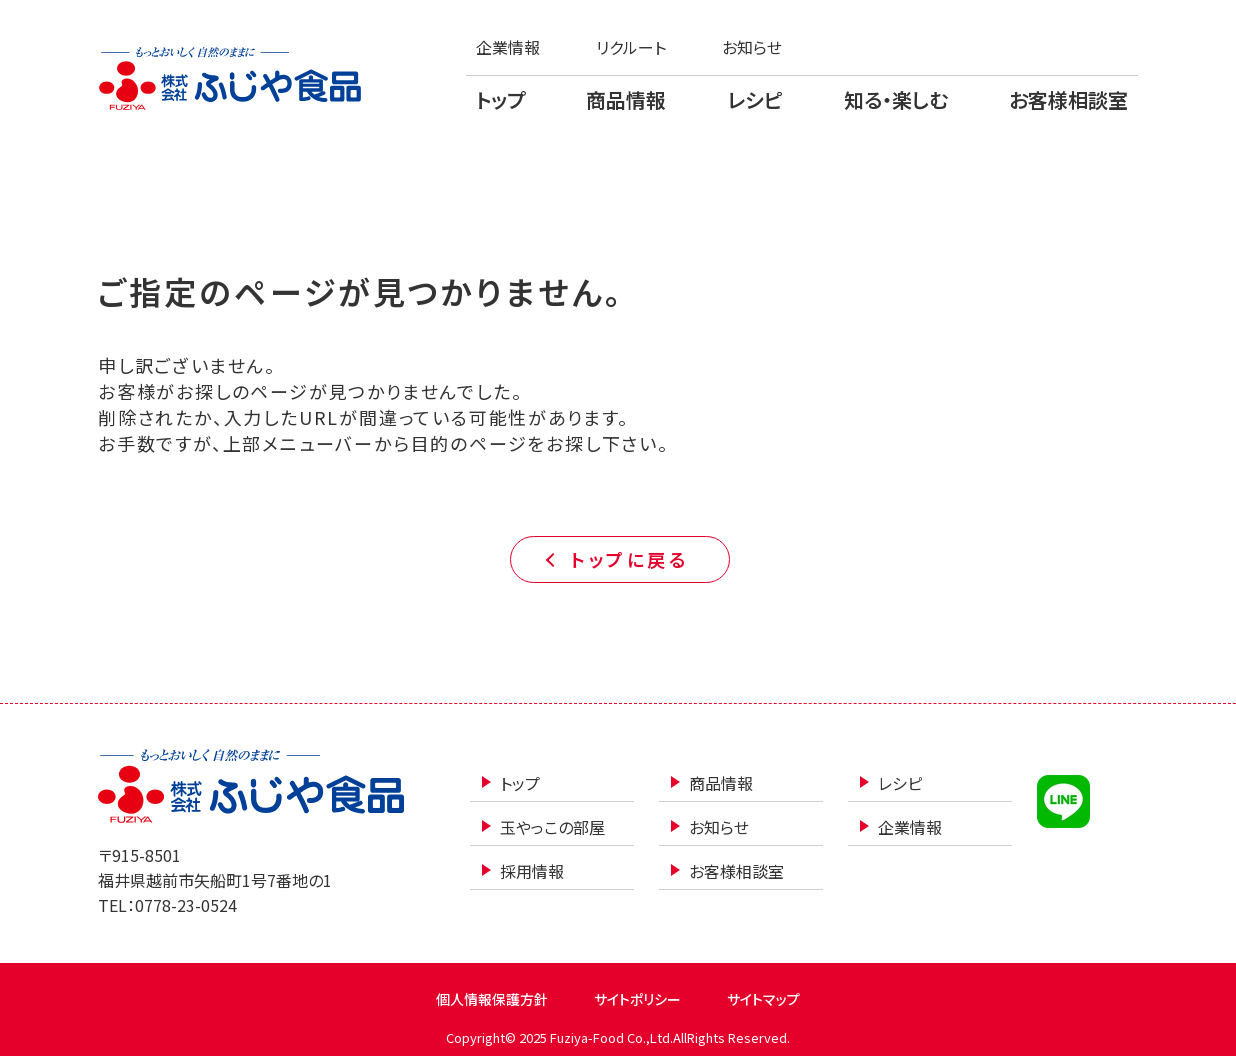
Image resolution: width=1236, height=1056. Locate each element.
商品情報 (626, 99)
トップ (500, 99)
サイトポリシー (637, 999)
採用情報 (532, 871)
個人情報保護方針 (492, 999)
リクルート (631, 47)
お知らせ (752, 47)
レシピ (755, 99)
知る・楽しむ (896, 99)
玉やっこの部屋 (552, 827)
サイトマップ (763, 999)
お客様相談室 (1068, 99)
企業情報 (508, 47)
